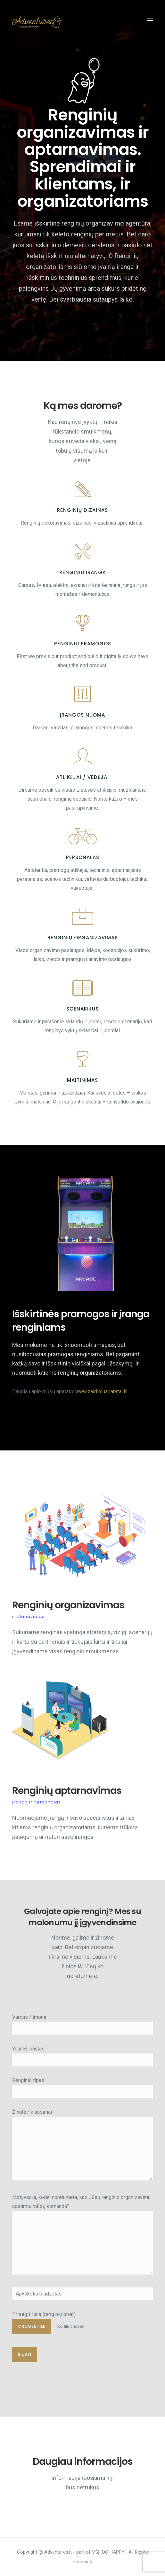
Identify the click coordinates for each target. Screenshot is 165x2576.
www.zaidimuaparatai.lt (101, 1391)
